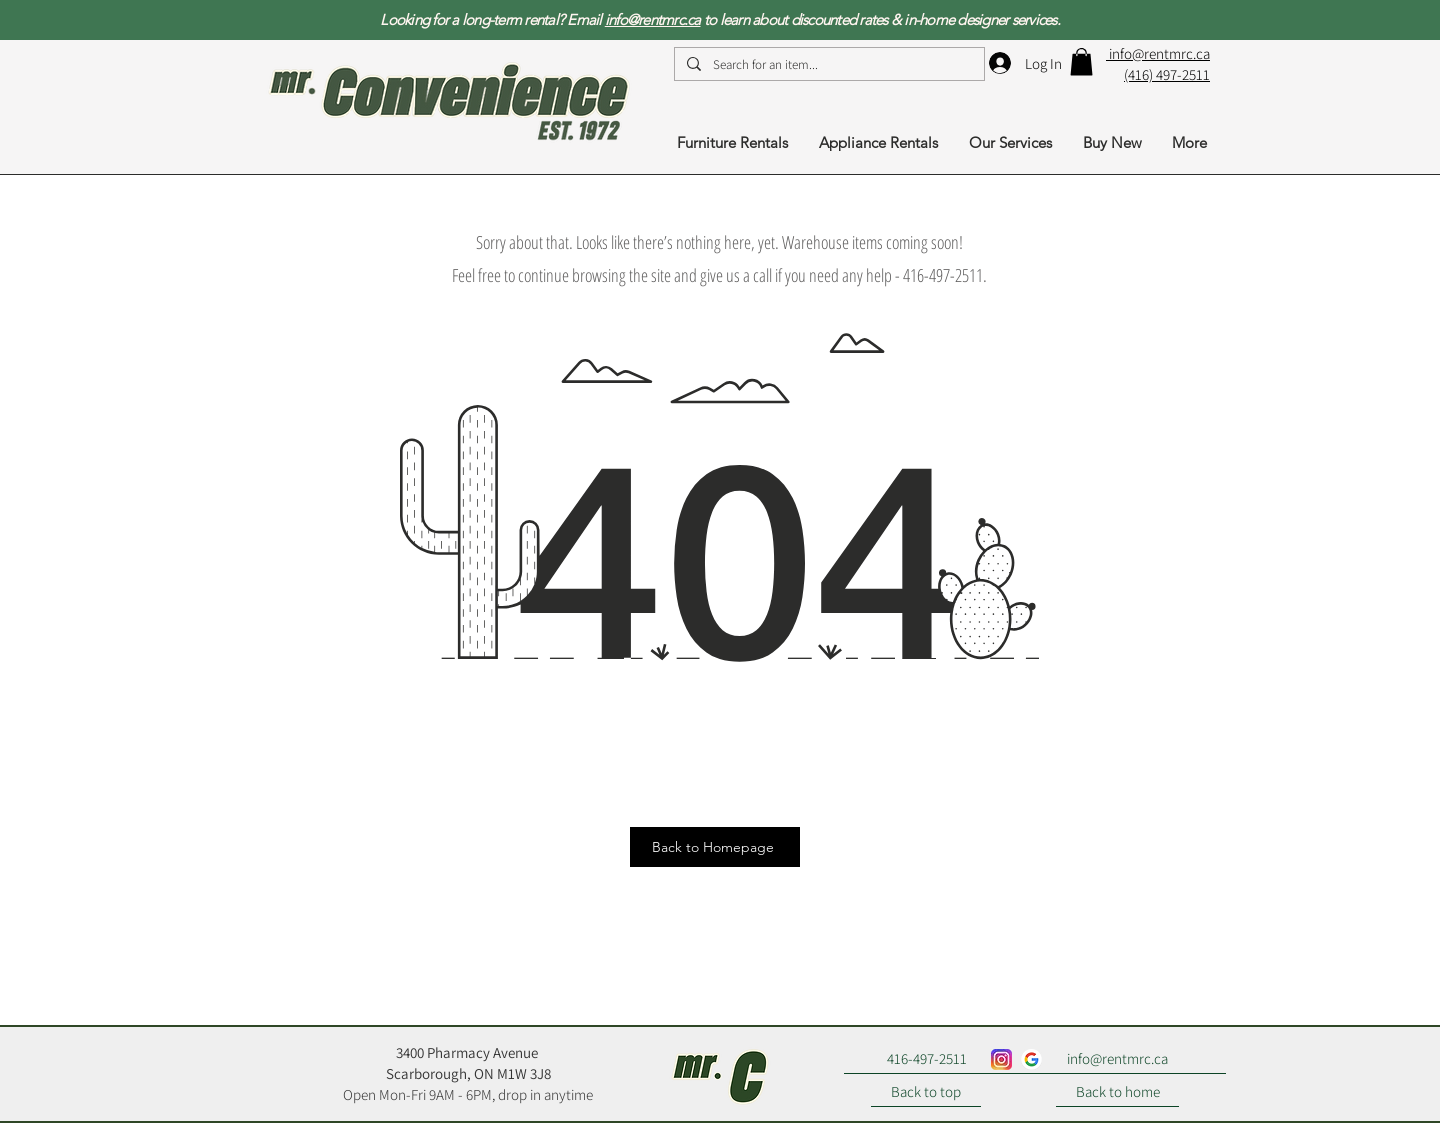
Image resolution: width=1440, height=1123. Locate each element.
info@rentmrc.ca (653, 19)
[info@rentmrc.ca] (1117, 1059)
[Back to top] (926, 1092)
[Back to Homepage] (715, 847)
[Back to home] (1117, 1092)
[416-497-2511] (926, 1059)
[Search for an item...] (827, 65)
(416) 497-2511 (1167, 74)
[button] (1081, 61)
